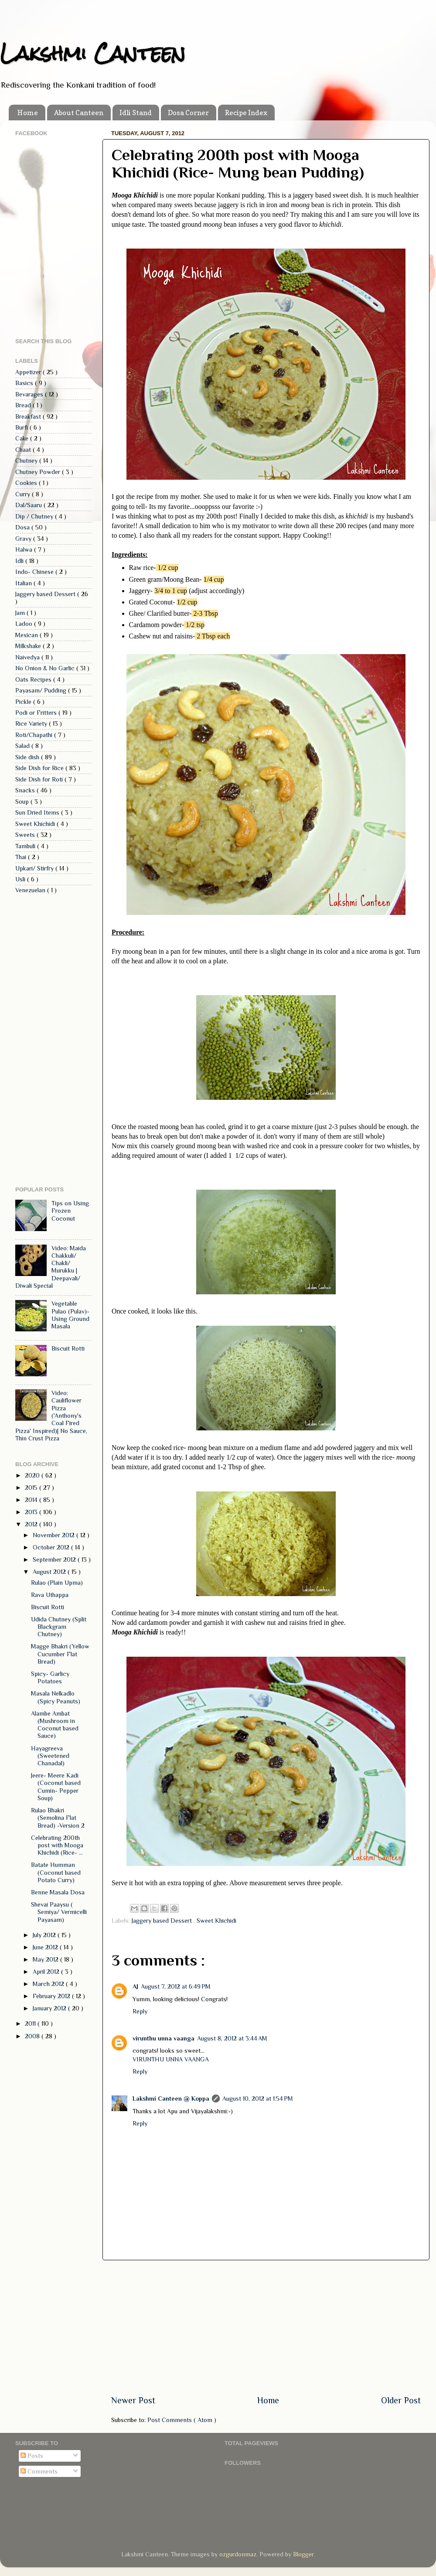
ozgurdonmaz (237, 2554)
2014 (32, 1499)
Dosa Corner (188, 112)
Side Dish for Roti (40, 779)
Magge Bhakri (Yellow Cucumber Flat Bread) (60, 1654)
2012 (32, 1524)
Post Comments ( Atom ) (181, 2419)
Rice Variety (32, 723)
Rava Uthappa (49, 1594)
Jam (21, 612)
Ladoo (24, 623)
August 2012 (50, 1571)
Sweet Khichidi (216, 1920)
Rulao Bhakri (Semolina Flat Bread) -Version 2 (58, 1818)
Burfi (22, 427)
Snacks (26, 790)
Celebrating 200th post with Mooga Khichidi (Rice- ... (57, 1845)
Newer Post (133, 2400)
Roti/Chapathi (34, 734)
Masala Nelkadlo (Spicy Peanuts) (55, 1697)
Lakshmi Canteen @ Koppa (171, 2098)
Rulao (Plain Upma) (57, 1582)
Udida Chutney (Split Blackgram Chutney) (58, 1627)
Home (27, 112)
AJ (135, 1986)
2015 (32, 1487)
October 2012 (52, 1547)
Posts (31, 2455)
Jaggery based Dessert (163, 1920)
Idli (20, 560)
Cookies (27, 482)
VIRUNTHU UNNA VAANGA (171, 2059)
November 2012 (54, 1535)
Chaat (24, 449)
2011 (31, 2023)
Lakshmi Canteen (92, 53)
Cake (22, 438)
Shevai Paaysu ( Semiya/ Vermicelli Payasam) (59, 1912)
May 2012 (46, 1959)
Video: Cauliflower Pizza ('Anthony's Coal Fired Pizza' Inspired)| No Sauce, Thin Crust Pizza (51, 1415)
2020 (33, 1475)
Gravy (24, 538)
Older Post (401, 2400)
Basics (25, 382)
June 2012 (46, 1947)
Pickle (24, 701)
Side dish (28, 757)
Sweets (26, 834)
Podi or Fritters (36, 712)
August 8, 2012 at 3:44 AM (232, 2038)
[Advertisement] (266, 2327)
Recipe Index (246, 112)
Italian (24, 583)
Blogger (303, 2554)
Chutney (27, 460)
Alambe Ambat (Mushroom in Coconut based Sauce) (54, 1725)
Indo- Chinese (35, 571)
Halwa (24, 549)
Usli (21, 879)
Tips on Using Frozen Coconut (70, 1211)
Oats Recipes (34, 679)
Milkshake (29, 645)
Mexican (27, 634)
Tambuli (26, 846)
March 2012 (49, 1983)
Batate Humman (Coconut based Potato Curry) (56, 1872)
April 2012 (47, 1971)
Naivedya (28, 657)
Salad (23, 745)
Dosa (23, 527)
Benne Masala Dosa (58, 1892)
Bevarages (30, 394)
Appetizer (29, 371)
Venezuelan (31, 890)
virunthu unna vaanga (163, 2038)
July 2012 (45, 1934)
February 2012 (52, 1996)
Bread (24, 405)
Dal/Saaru (29, 505)
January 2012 (50, 2008)
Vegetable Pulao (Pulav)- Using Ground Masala (70, 1315)
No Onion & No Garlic (45, 668)
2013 (32, 1511)
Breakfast (29, 416)
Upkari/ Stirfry (35, 868)
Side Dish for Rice (40, 767)
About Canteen (78, 112)
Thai (21, 856)
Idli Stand (135, 112)
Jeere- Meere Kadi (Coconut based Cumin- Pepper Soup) (56, 1786)
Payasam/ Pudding (41, 690)
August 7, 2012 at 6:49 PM (176, 1986)
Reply (140, 2011)
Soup (23, 801)
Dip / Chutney (35, 516)
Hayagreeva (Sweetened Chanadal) (50, 1756)
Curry (23, 494)
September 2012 (55, 1559)
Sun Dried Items (38, 812)
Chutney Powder (38, 471)
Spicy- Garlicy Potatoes (50, 1677)
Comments (39, 2471)
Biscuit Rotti (68, 1348)
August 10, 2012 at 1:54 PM (257, 2098)
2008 (33, 2036)
